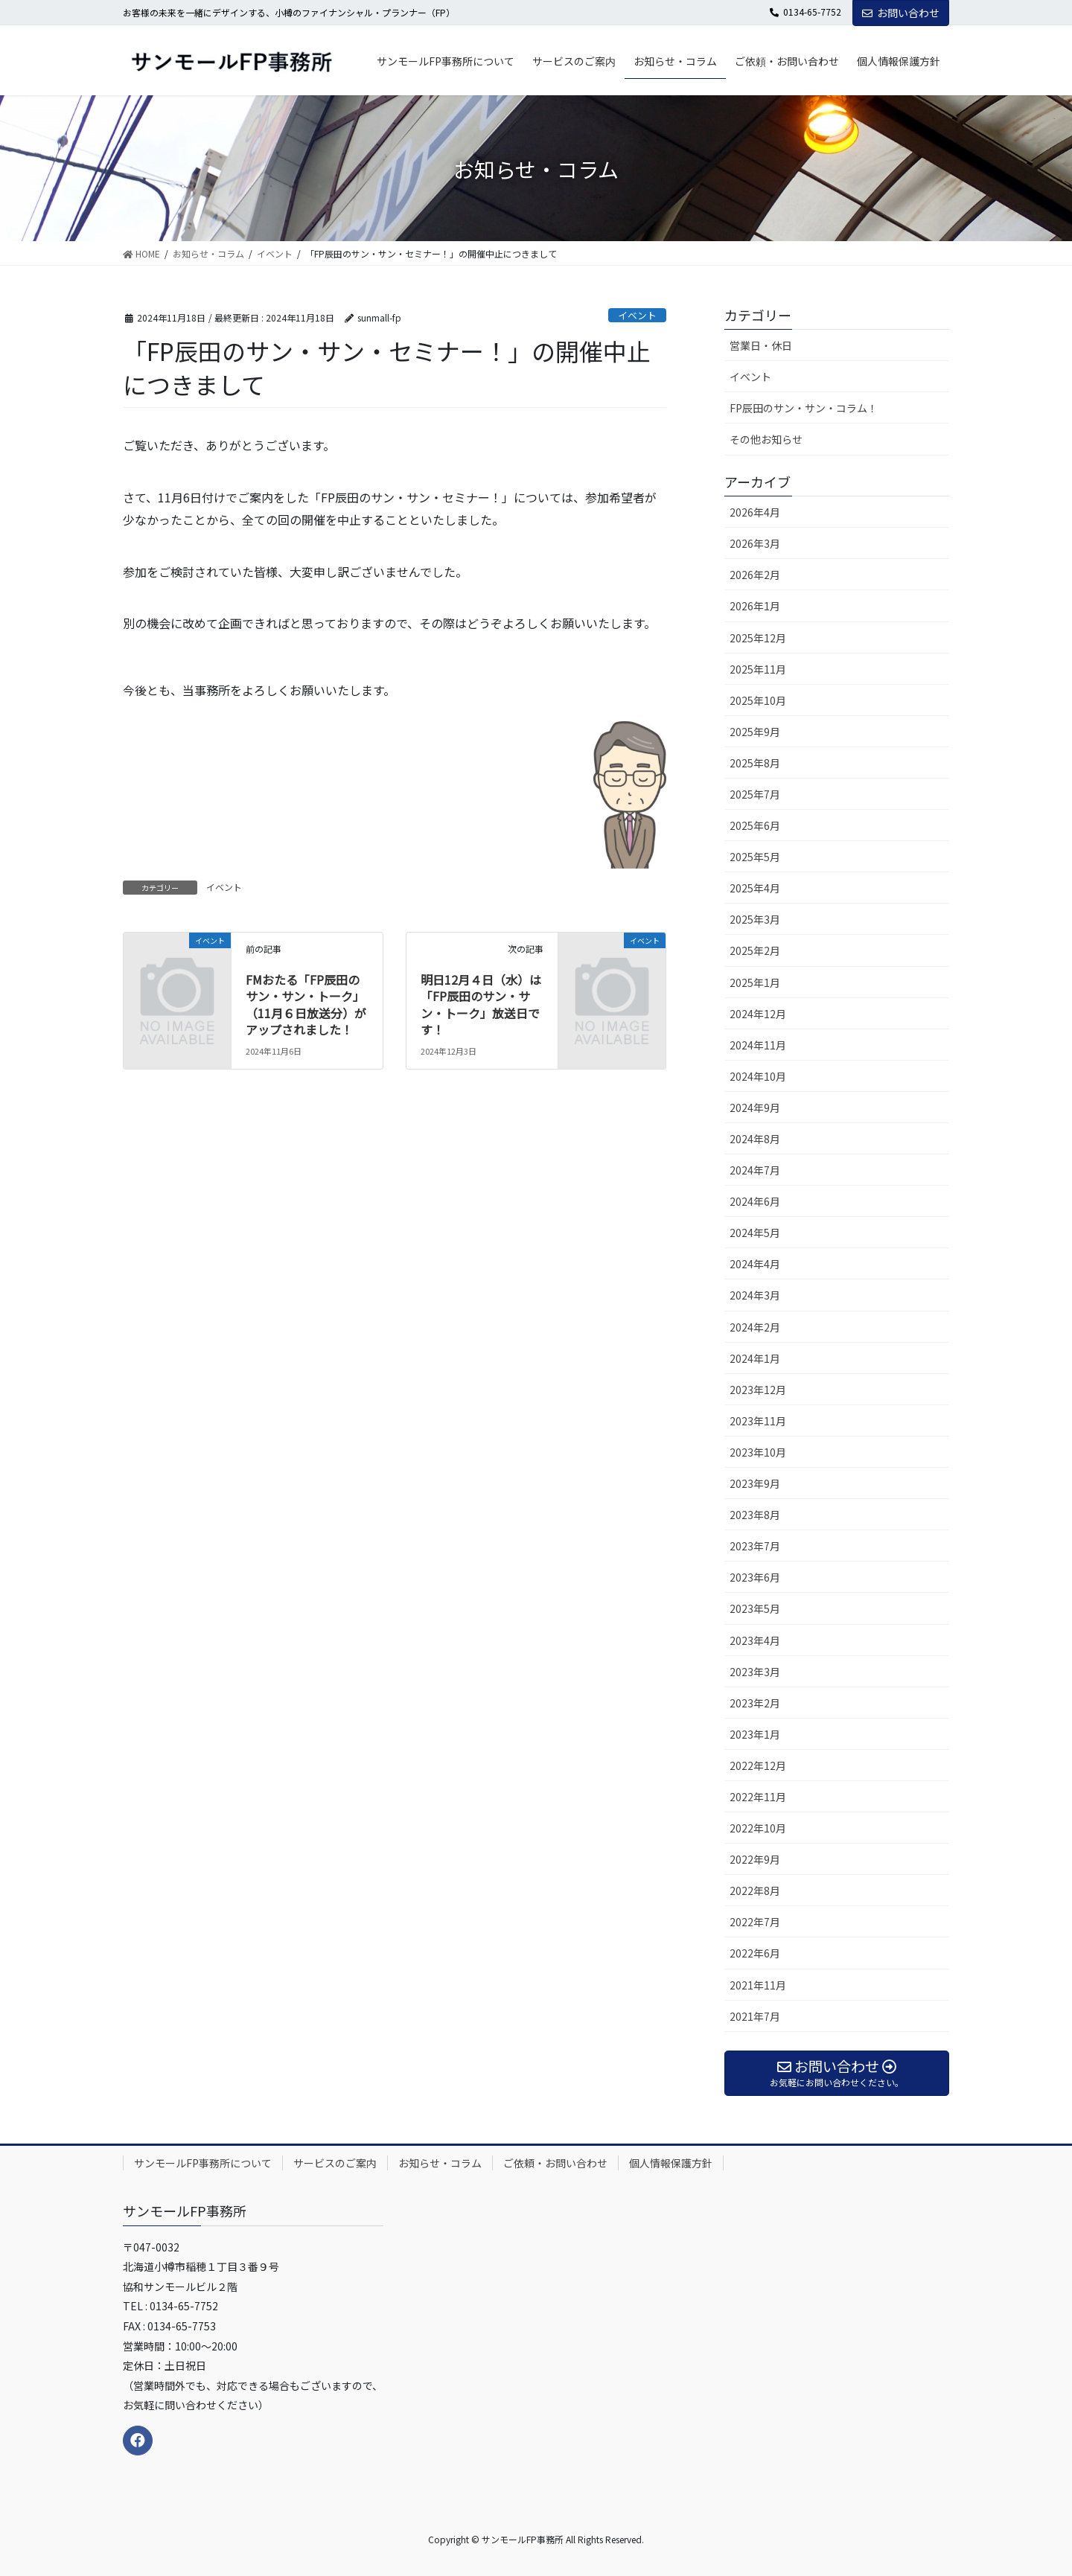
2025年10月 (758, 700)
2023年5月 (755, 1608)
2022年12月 (758, 1765)
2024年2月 (755, 1327)
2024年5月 (755, 1232)
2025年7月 (755, 794)
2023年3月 (755, 1671)
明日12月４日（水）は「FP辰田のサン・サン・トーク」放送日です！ (481, 1004)
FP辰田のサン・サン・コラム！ (804, 407)
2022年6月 (755, 1953)
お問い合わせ (900, 12)
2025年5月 (755, 856)
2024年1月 (755, 1358)
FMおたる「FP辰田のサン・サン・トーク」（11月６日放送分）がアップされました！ (306, 1004)
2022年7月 (755, 1921)
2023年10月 (758, 1452)
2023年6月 (755, 1577)
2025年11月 (758, 669)
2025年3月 (755, 919)
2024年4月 (755, 1263)
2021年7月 (755, 2016)
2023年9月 (755, 1483)
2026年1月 (755, 605)
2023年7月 (755, 1545)
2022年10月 (758, 1828)
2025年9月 (755, 731)
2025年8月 (755, 762)
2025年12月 (758, 637)
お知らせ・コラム (440, 2162)
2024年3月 (755, 1295)
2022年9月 (755, 1859)
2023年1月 (755, 1734)
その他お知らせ (766, 439)
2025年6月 (755, 825)
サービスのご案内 (335, 2162)
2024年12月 (758, 1013)
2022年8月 (755, 1890)
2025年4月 (755, 887)
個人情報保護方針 (670, 2162)
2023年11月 (758, 1420)
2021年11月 (758, 1985)
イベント (637, 315)
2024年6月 (755, 1201)
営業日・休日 (761, 345)
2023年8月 (755, 1514)
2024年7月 (755, 1170)
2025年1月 (755, 982)
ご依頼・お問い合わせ (555, 2162)
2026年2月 (755, 574)
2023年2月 (755, 1703)
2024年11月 (758, 1045)
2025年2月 (755, 950)
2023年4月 (755, 1640)
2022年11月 (758, 1796)
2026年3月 (755, 543)
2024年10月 (758, 1076)
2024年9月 (755, 1107)
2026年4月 (755, 512)
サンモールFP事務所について (203, 2162)
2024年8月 (755, 1138)
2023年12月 (758, 1389)
